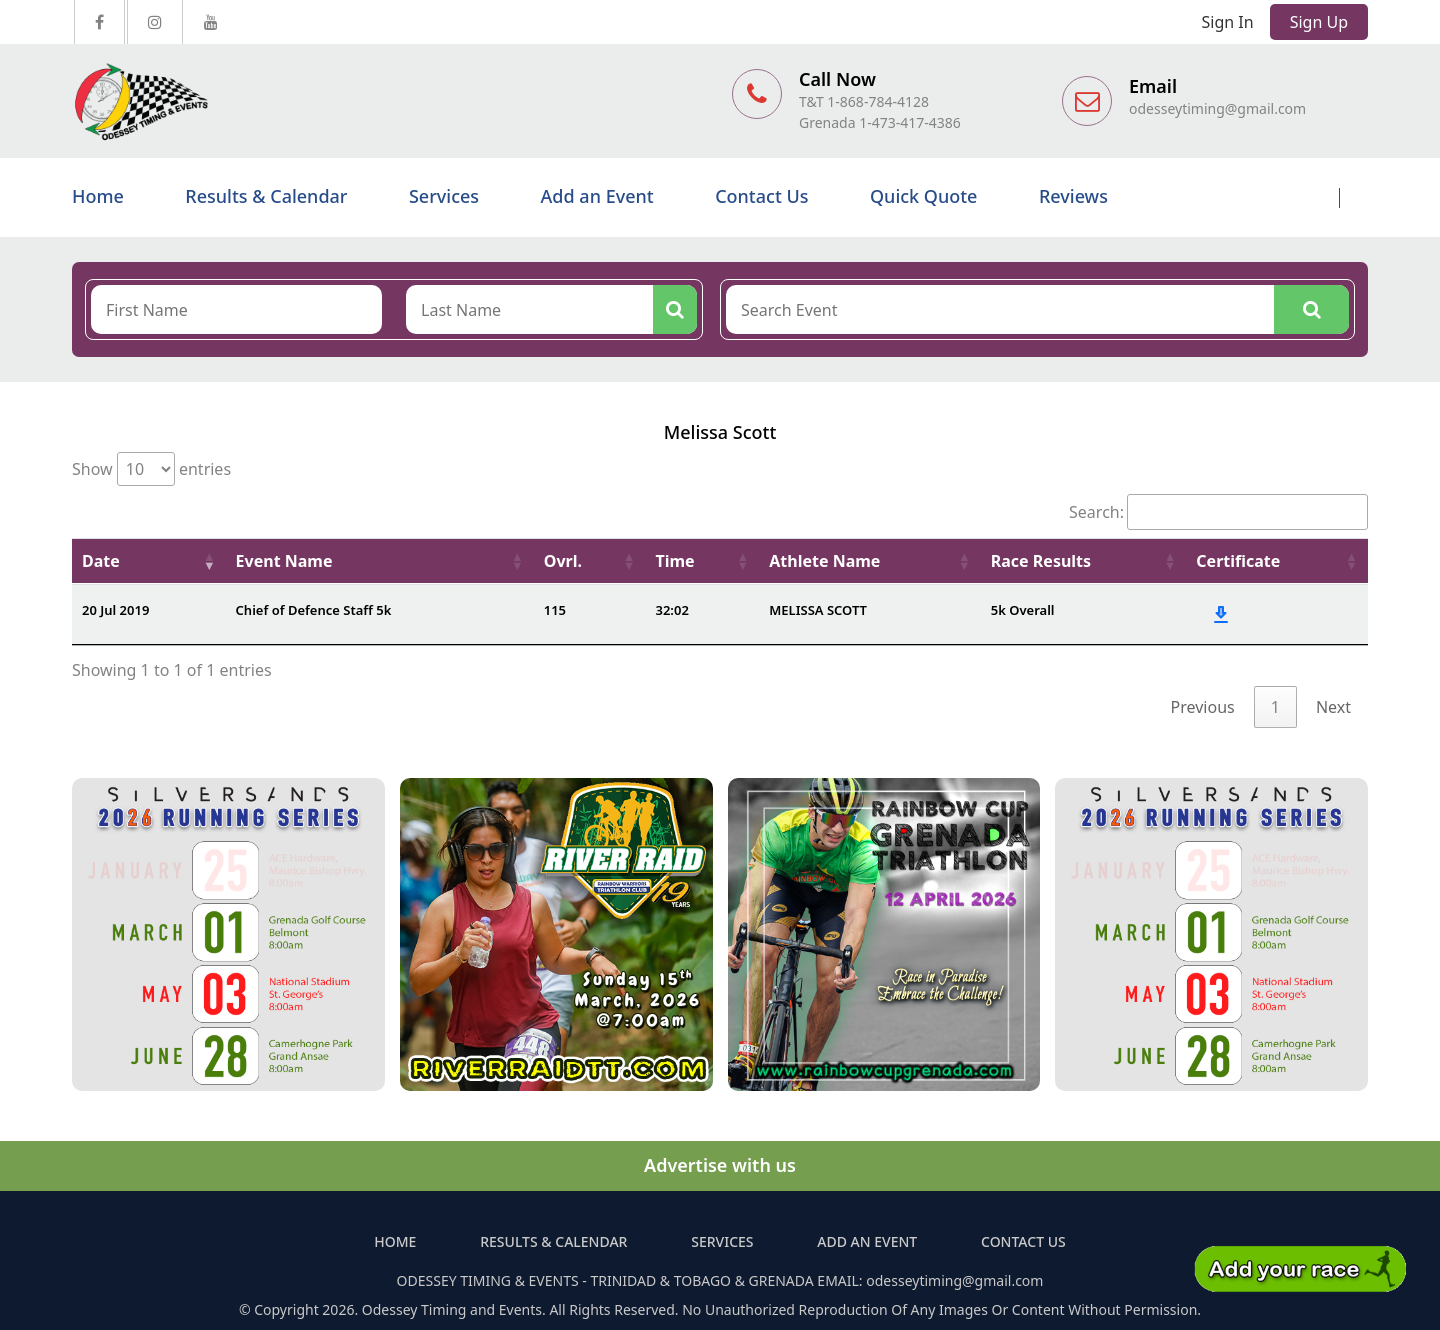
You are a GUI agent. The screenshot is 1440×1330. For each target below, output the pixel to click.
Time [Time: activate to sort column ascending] (675, 561)
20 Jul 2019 (115, 610)
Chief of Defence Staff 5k (314, 610)
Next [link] (1333, 707)
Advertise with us (720, 1165)
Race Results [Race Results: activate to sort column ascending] (1041, 561)
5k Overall (1023, 610)
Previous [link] (1203, 707)
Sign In (1228, 22)
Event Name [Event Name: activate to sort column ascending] (284, 561)
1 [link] (1275, 707)
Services (444, 196)
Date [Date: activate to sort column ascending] (101, 561)
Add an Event (597, 196)
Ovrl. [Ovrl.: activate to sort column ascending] (563, 561)
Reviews (1073, 196)
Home (98, 196)
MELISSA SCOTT (818, 610)
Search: (1218, 512)
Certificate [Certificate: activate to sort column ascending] (1238, 561)
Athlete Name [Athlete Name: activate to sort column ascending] (824, 561)
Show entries (151, 469)
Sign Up (1319, 22)
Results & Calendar (266, 196)
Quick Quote (923, 196)
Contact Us (761, 196)
